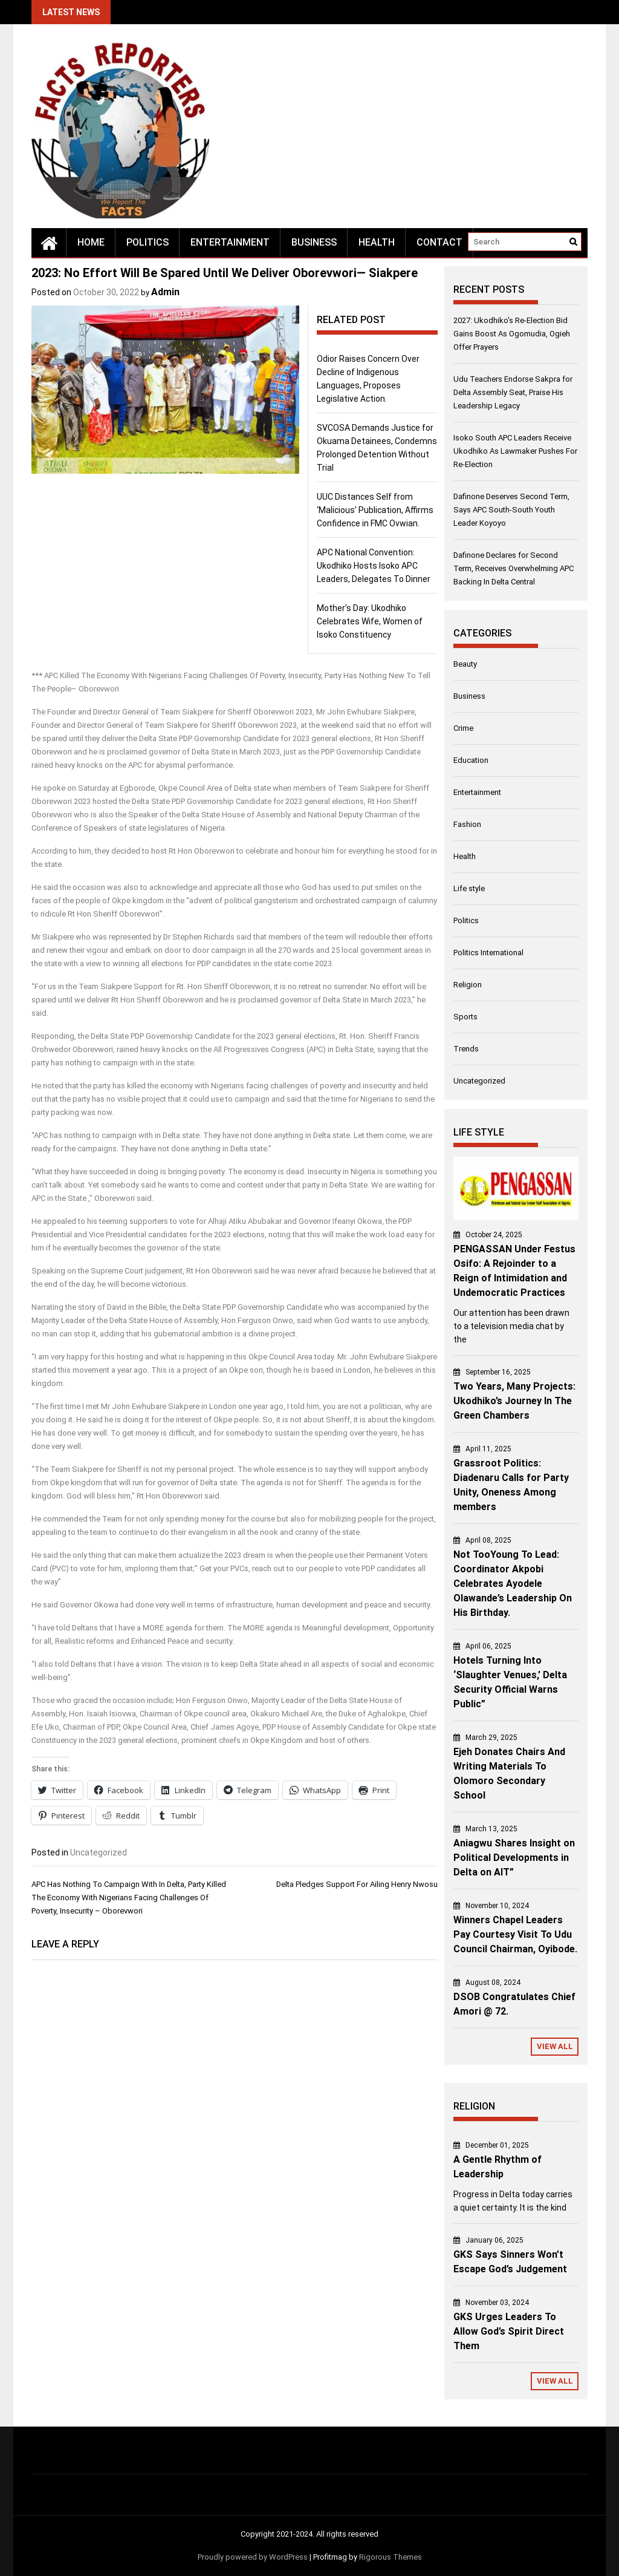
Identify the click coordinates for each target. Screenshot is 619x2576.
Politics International (488, 952)
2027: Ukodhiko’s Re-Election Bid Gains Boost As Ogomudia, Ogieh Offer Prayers (511, 333)
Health (376, 242)
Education (470, 760)
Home (91, 242)
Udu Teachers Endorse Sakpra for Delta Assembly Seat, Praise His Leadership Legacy (512, 392)
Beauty (465, 664)
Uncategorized (98, 1852)
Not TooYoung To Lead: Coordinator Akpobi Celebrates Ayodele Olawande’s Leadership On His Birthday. (512, 1583)
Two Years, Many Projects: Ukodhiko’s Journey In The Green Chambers (514, 1401)
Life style (469, 888)
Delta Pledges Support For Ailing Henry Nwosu (357, 1884)
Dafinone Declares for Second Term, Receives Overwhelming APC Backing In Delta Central (513, 568)
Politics (147, 242)
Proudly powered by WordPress (253, 2556)
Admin (165, 292)
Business (314, 242)
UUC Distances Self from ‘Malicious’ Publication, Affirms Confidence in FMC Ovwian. (375, 510)
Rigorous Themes (390, 2556)
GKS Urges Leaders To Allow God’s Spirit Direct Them (508, 2331)
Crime (463, 728)
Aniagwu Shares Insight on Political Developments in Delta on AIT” (514, 1857)
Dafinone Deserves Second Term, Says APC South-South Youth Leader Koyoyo (511, 510)
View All (555, 2046)
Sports (465, 1016)
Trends (466, 1048)
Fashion (467, 824)
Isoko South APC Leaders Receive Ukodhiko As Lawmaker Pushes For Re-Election (515, 451)
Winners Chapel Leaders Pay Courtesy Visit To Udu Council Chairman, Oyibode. (515, 1934)
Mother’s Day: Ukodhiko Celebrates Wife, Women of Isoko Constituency (370, 621)
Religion (467, 984)
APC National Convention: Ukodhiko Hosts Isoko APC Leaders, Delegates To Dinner (373, 566)
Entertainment (230, 242)
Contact (439, 242)
